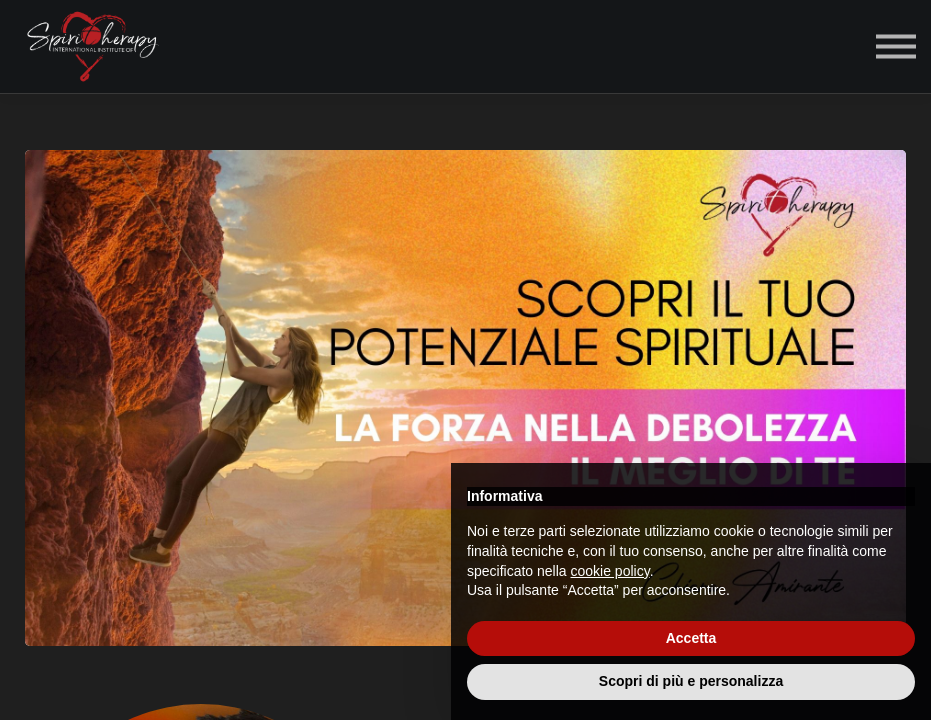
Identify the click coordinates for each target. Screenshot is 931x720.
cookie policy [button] (610, 571)
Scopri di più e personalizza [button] (691, 681)
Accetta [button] (691, 638)
